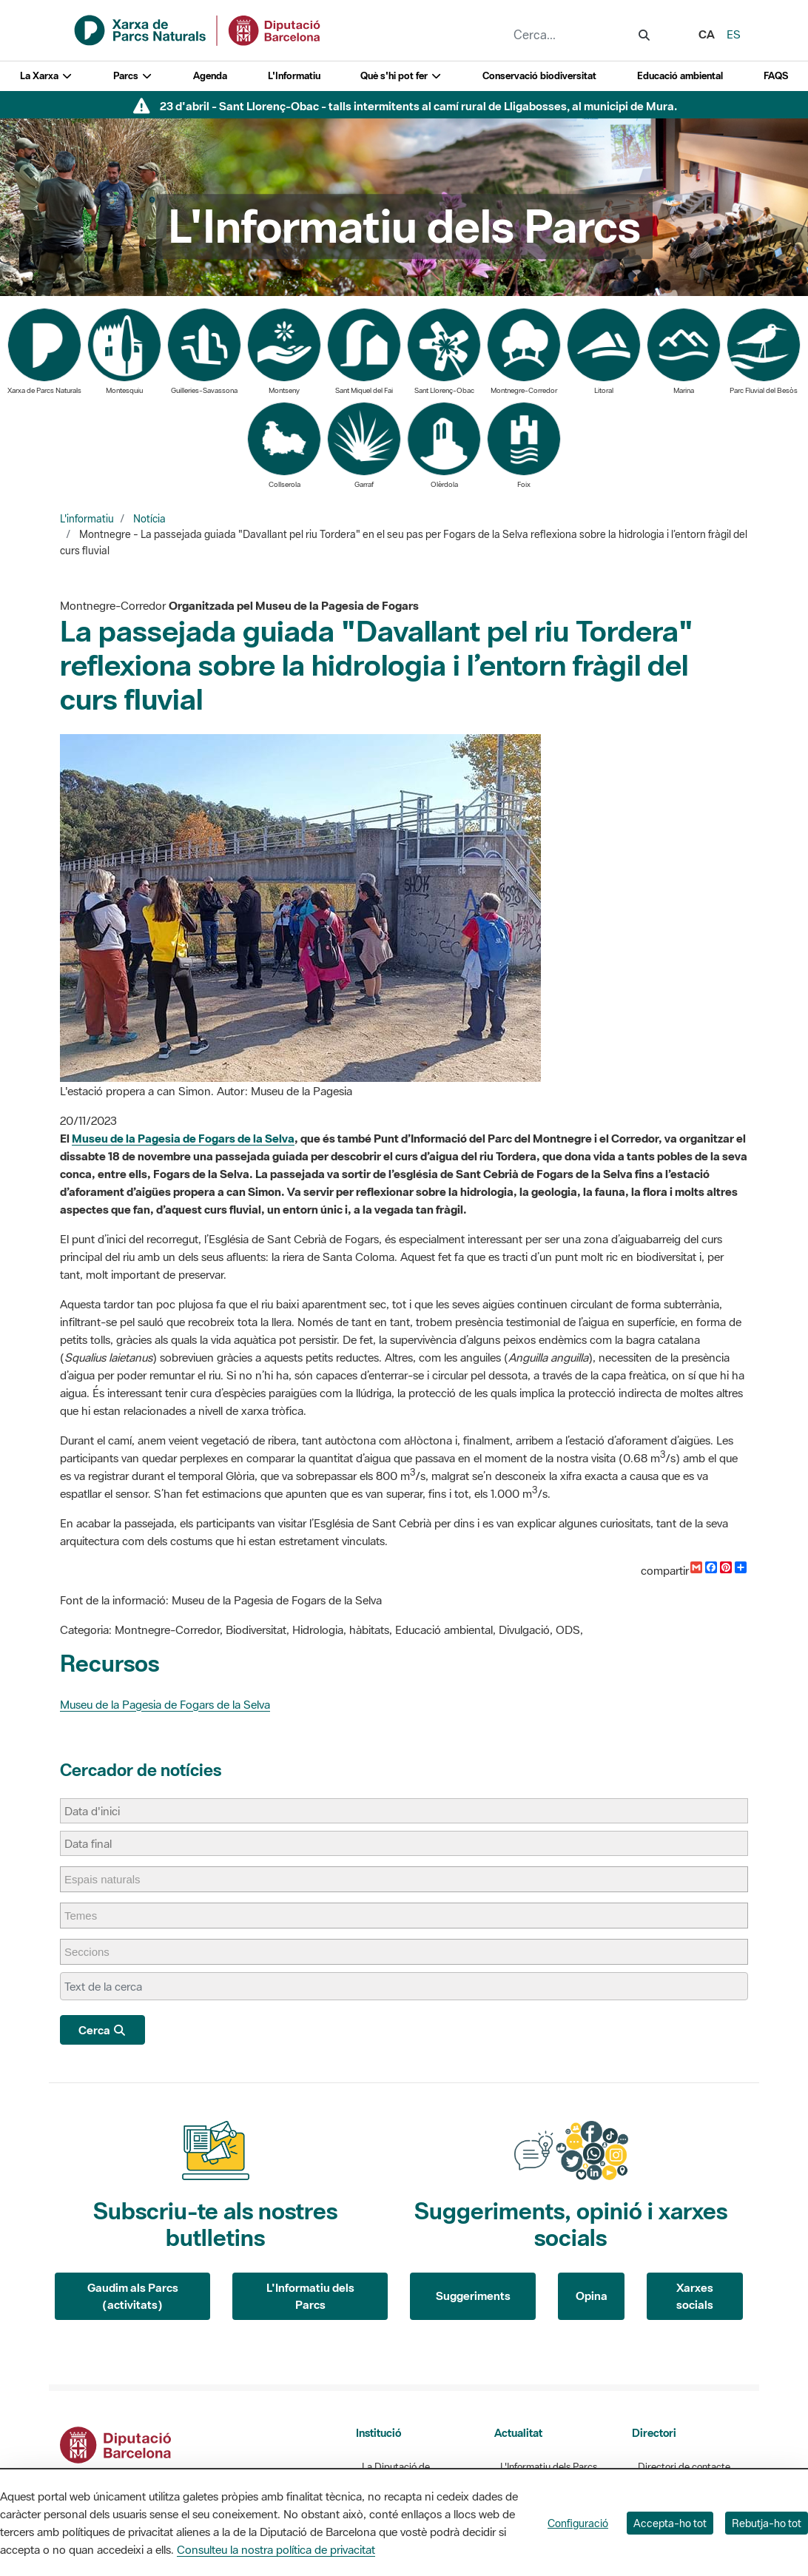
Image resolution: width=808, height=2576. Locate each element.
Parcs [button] (132, 76)
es (734, 34)
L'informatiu (87, 518)
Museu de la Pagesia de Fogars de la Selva (183, 1138)
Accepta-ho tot (670, 2523)
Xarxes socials (694, 2296)
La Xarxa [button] (46, 76)
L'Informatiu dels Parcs (310, 2296)
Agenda (210, 76)
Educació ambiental (680, 76)
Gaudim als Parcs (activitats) (132, 2296)
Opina (591, 2295)
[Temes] (88, 1915)
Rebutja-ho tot (766, 2523)
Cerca (102, 2029)
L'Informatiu (294, 76)
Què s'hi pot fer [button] (401, 76)
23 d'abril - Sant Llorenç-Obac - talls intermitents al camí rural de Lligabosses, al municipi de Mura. (418, 105)
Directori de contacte (684, 2467)
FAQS (776, 76)
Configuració (578, 2523)
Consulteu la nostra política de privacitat (276, 2549)
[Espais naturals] (110, 1879)
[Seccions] (94, 1952)
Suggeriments (473, 2295)
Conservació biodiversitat (539, 76)
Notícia (149, 518)
